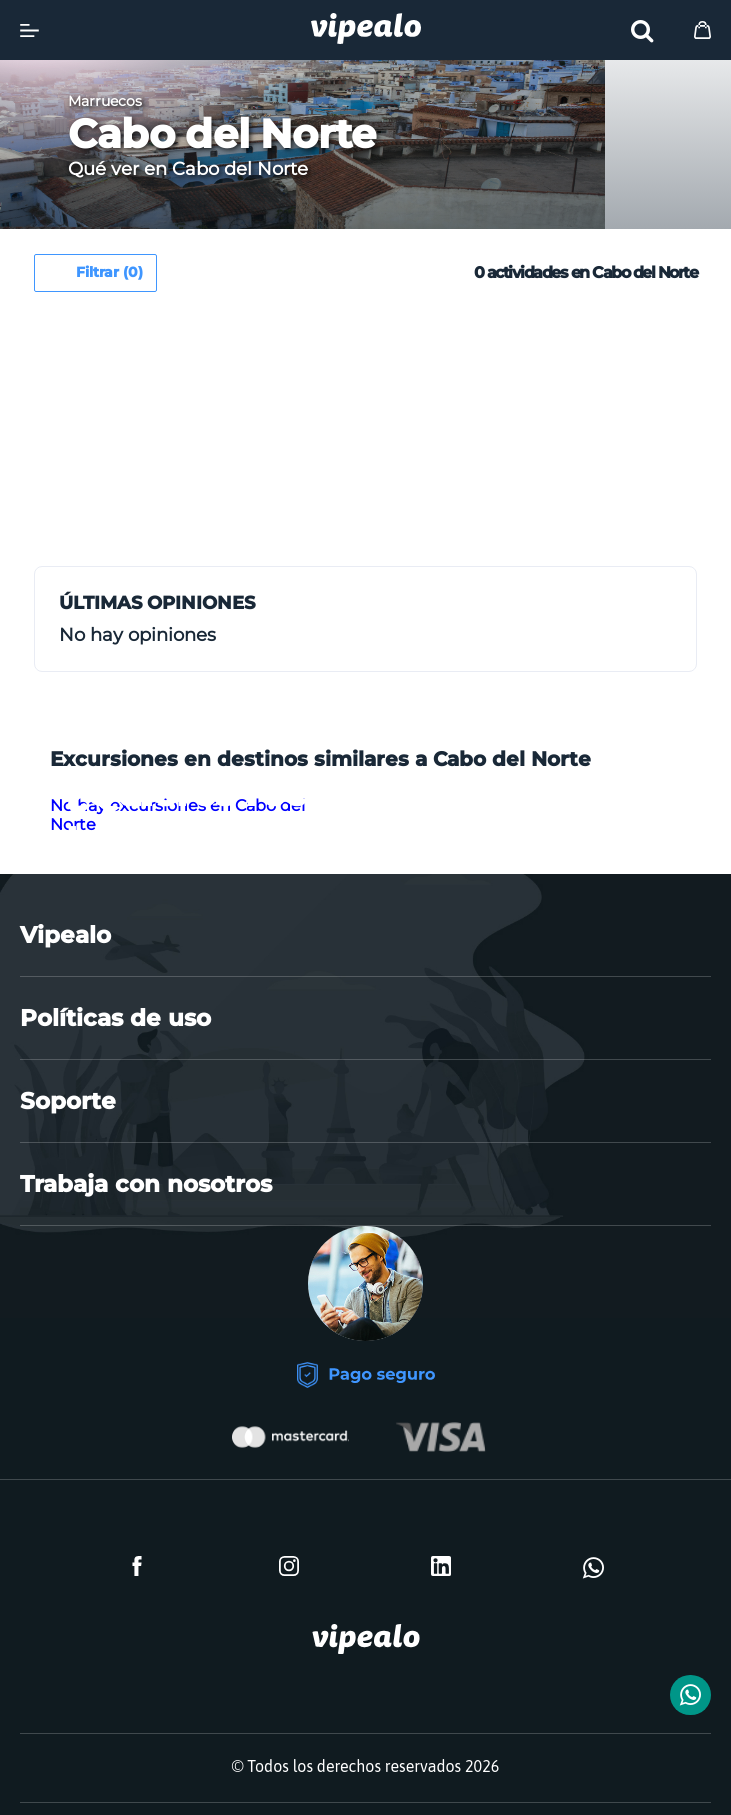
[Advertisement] (206, 437)
